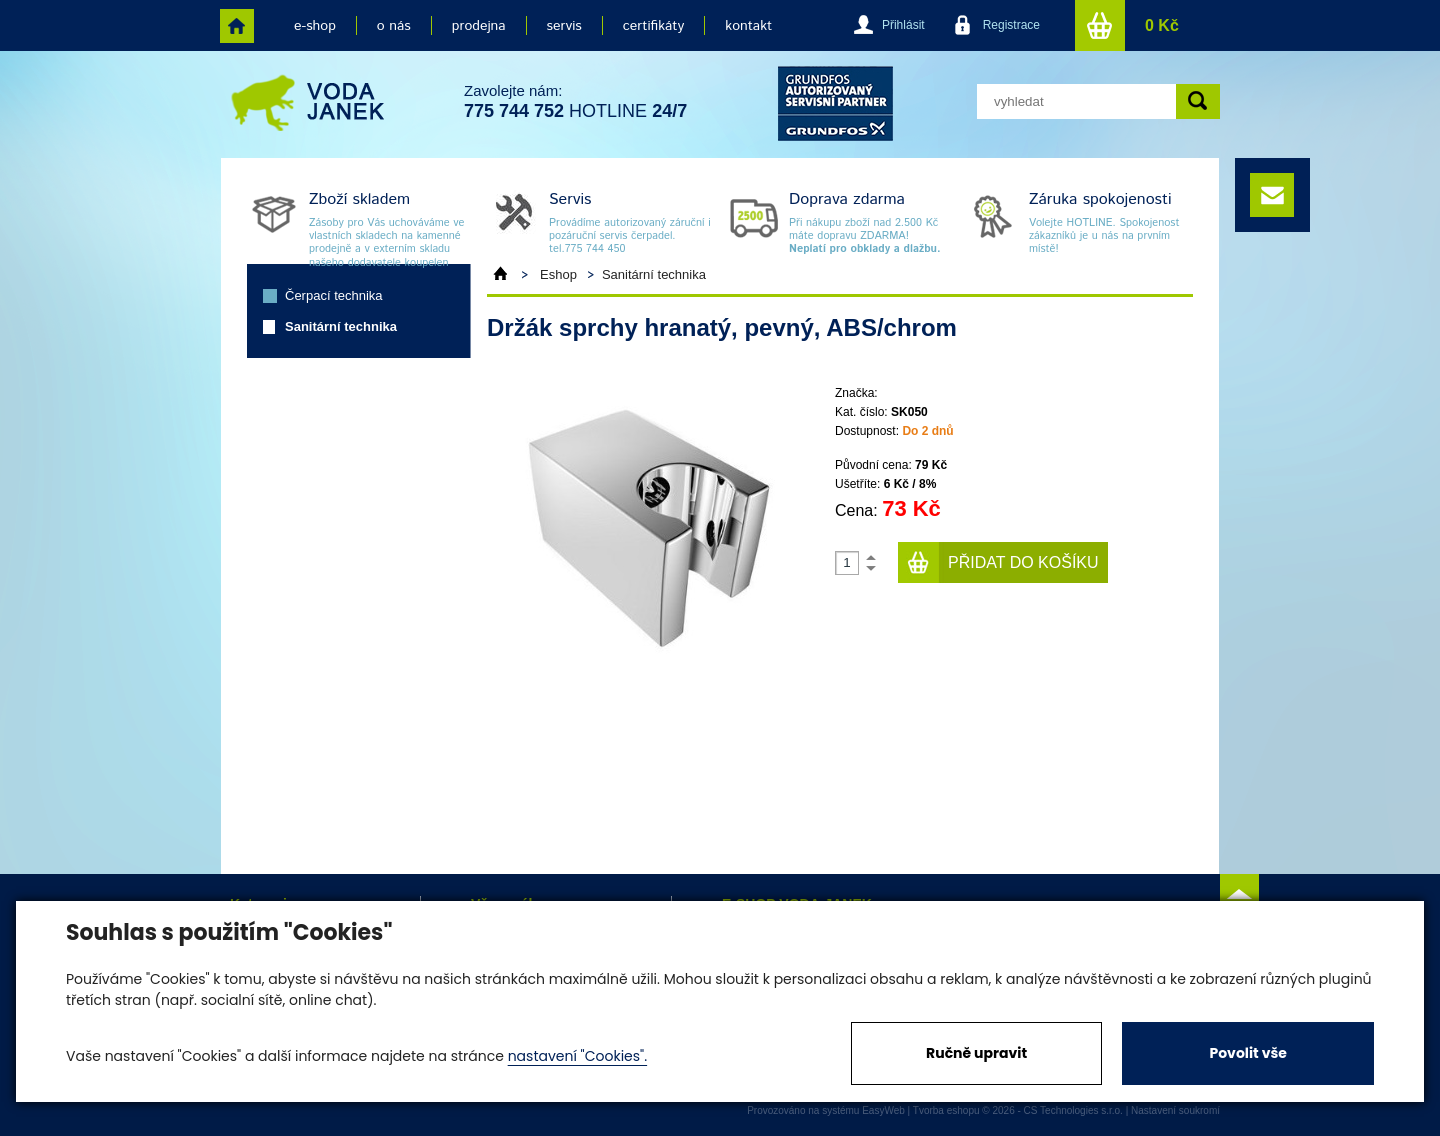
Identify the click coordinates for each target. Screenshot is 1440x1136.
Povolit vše (1247, 1053)
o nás (394, 26)
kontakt (748, 26)
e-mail (1272, 195)
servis (564, 26)
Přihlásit (903, 25)
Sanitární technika (341, 326)
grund (835, 103)
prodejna (479, 26)
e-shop (315, 26)
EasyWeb (883, 1110)
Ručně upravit (976, 1053)
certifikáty (653, 26)
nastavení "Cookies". (577, 1056)
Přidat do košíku (1023, 562)
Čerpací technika (334, 295)
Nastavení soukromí (1175, 1110)
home (237, 26)
